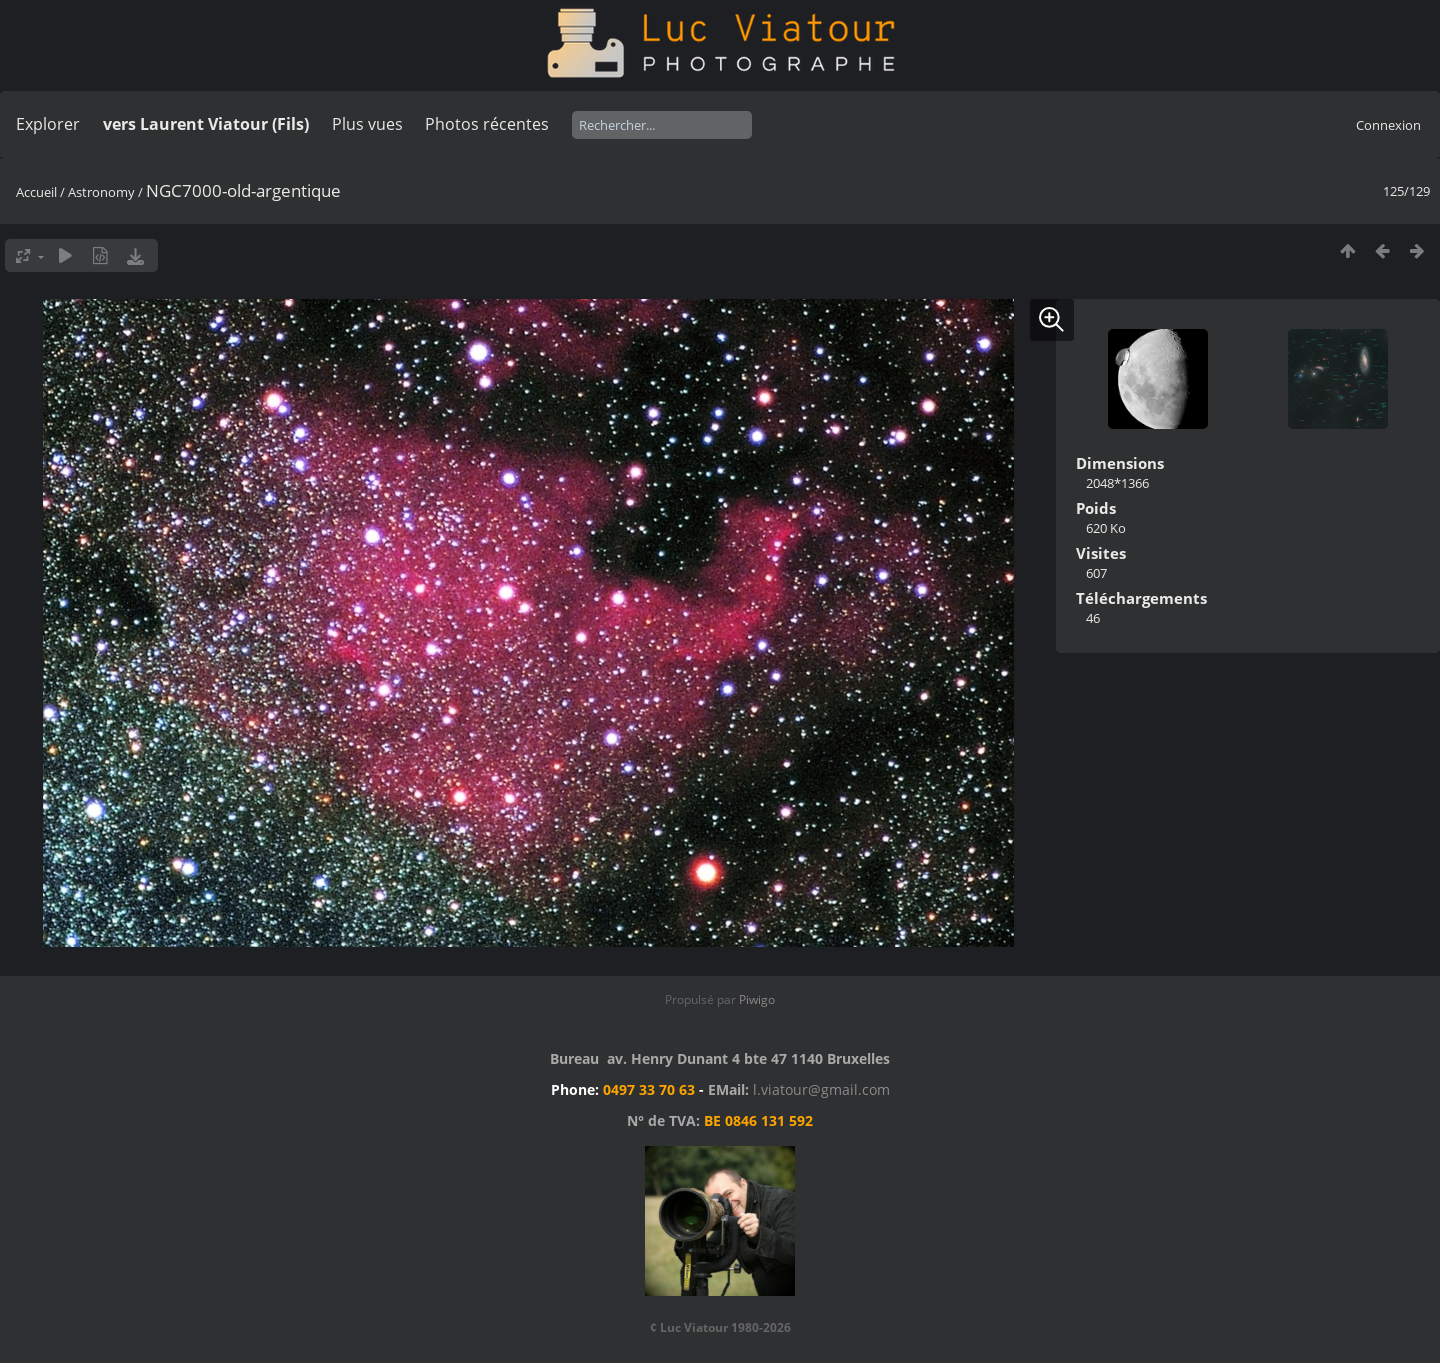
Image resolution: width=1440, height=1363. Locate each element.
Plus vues (367, 124)
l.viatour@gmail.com (821, 1089)
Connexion (1388, 125)
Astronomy (101, 192)
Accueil (36, 192)
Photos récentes (487, 124)
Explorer (48, 124)
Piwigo (757, 999)
